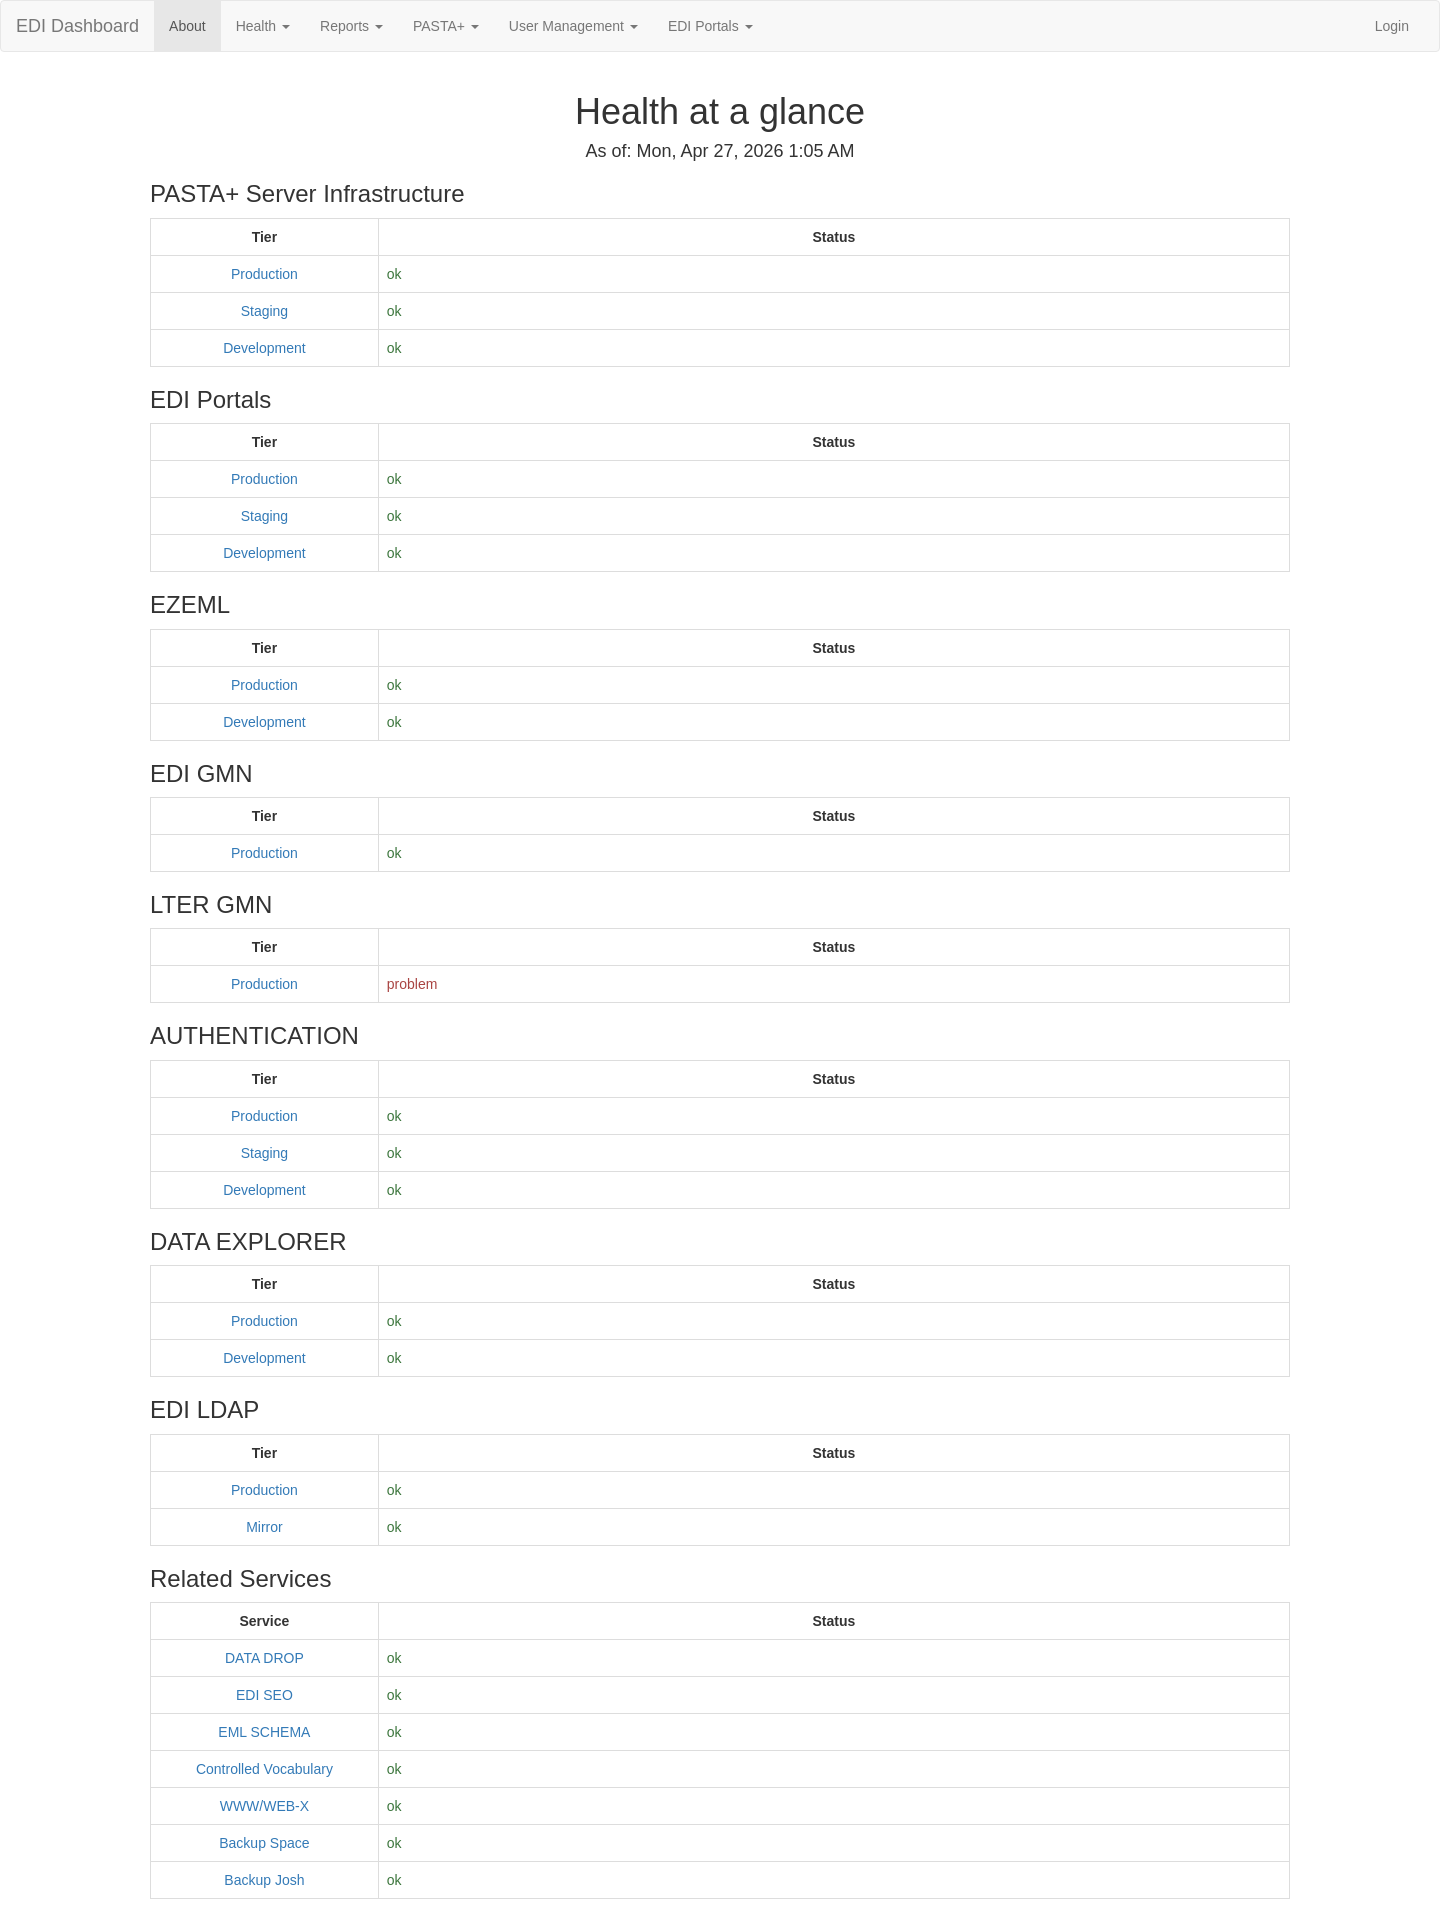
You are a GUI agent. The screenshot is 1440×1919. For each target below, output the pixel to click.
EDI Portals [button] (710, 26)
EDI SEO (264, 1695)
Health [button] (263, 26)
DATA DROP (264, 1658)
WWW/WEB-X (264, 1806)
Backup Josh (264, 1880)
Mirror (264, 1527)
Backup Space (264, 1843)
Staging (264, 311)
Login (1392, 26)
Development (264, 348)
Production (264, 274)
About (187, 26)
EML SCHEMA (264, 1732)
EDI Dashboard (77, 26)
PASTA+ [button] (446, 26)
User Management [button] (573, 26)
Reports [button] (351, 26)
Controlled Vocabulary (264, 1769)
